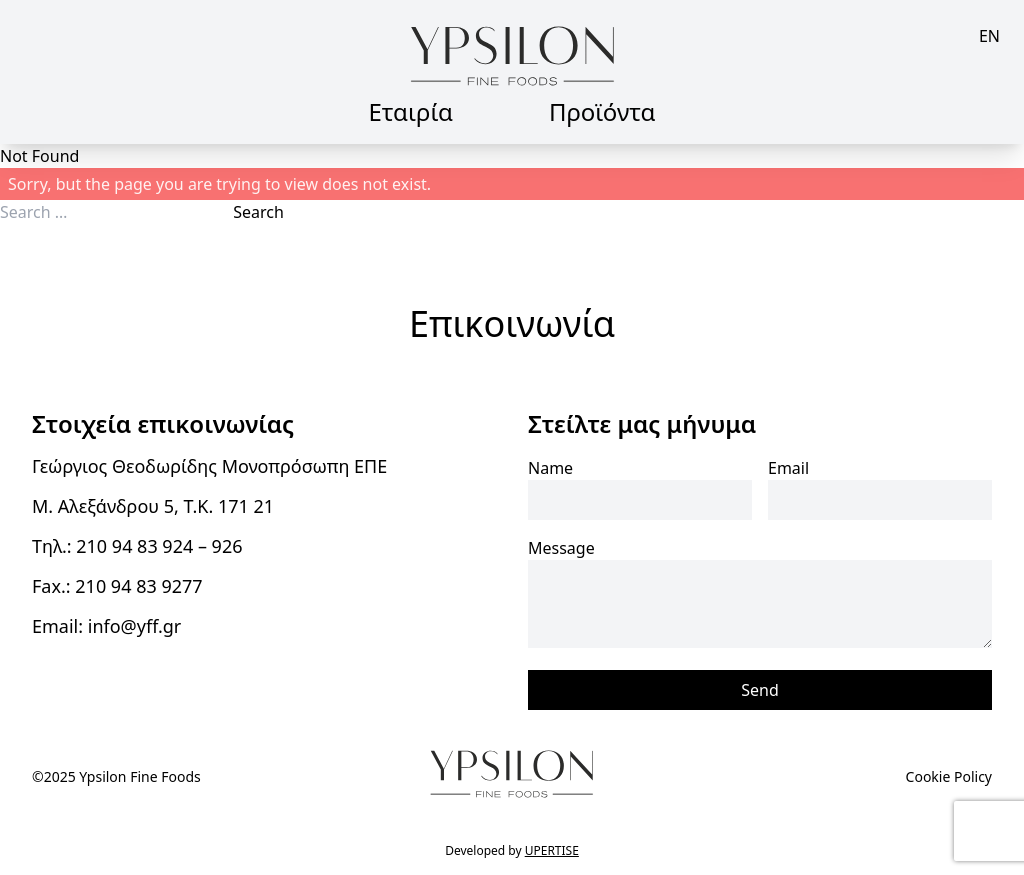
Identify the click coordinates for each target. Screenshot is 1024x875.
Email (788, 468)
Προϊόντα (602, 111)
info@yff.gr (135, 626)
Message (561, 548)
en (989, 36)
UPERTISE (552, 850)
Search (258, 212)
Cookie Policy (949, 776)
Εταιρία (411, 111)
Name (550, 468)
